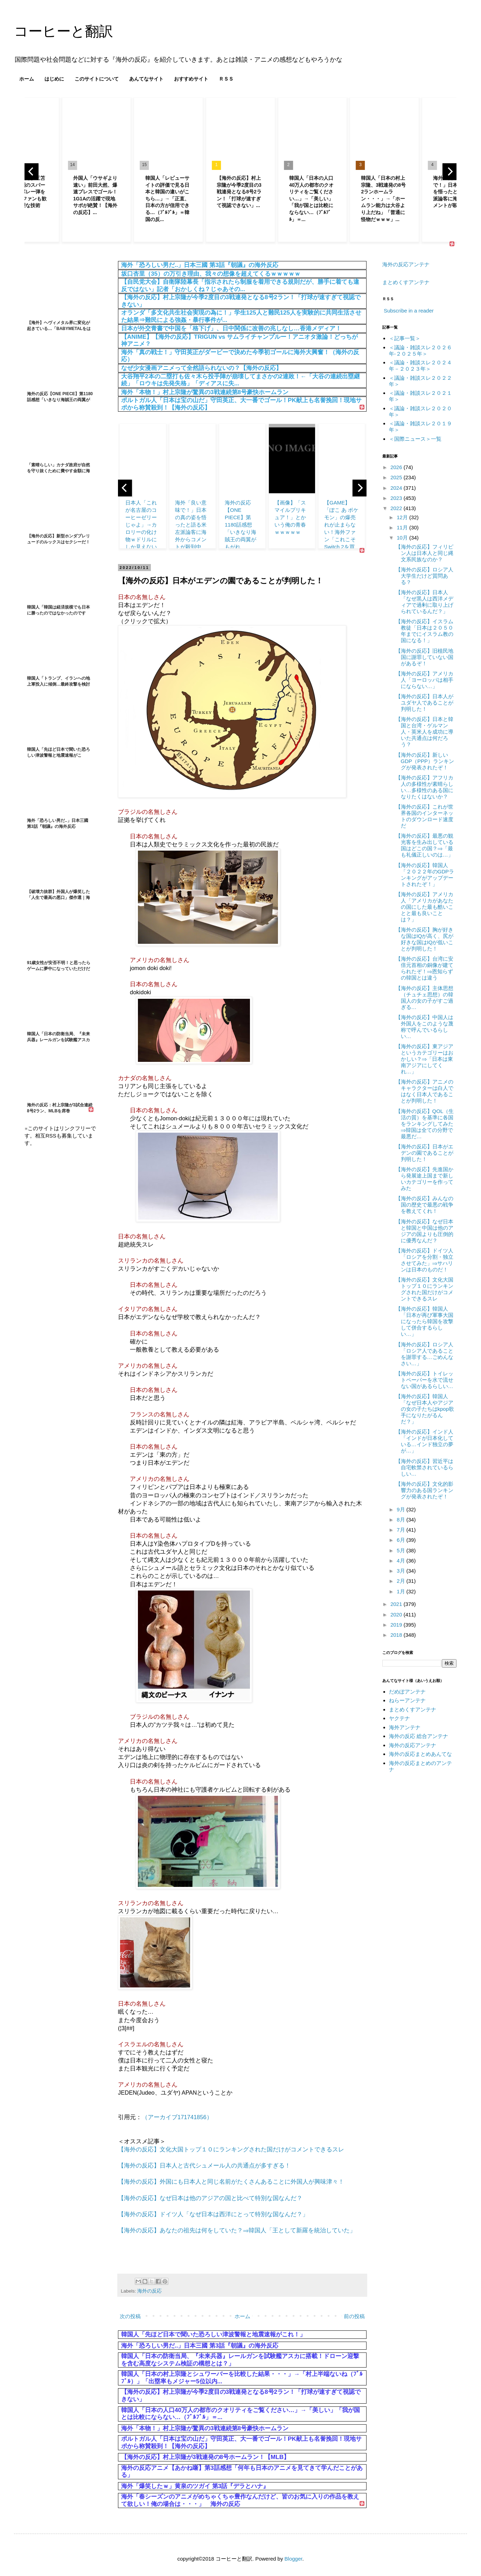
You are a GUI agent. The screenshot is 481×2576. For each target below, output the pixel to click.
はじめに (54, 79)
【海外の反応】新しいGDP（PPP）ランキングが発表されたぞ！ (425, 761)
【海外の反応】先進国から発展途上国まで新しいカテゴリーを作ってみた (424, 1178)
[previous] (32, 171)
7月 (401, 1530)
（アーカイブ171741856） (177, 2117)
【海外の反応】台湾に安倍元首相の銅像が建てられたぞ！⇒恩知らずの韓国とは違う (424, 968)
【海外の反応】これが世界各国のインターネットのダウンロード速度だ (424, 816)
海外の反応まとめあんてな (420, 1754)
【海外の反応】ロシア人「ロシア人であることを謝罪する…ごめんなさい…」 (424, 1353)
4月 (401, 1561)
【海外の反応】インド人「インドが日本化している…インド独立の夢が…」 (424, 1441)
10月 (403, 538)
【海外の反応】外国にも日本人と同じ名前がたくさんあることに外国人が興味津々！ (231, 2181)
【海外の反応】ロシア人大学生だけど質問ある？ (424, 575)
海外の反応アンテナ (406, 264)
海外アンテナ (404, 1727)
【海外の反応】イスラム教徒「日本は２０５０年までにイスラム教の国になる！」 (424, 630)
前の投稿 (354, 2316)
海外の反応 (149, 2291)
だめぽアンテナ (407, 1692)
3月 (401, 1571)
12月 (403, 517)
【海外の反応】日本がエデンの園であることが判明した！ (424, 1152)
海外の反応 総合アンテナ (418, 1736)
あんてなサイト (146, 79)
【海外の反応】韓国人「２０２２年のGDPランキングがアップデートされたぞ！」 (425, 874)
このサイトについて (97, 79)
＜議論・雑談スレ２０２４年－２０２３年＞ (420, 365)
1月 (401, 1591)
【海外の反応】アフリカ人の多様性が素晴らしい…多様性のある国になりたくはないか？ (424, 787)
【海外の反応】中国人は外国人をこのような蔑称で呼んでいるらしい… (424, 1026)
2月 (401, 1581)
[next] (449, 171)
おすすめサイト (191, 79)
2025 (397, 477)
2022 (397, 508)
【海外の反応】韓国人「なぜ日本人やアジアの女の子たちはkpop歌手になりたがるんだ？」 (425, 1408)
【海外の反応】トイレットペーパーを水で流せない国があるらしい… (424, 1380)
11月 (403, 527)
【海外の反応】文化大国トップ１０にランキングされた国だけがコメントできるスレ (231, 2149)
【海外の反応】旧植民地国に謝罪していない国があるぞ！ (424, 657)
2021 (397, 1604)
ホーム (26, 79)
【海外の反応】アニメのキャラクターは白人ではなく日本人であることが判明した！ (424, 1091)
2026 (397, 467)
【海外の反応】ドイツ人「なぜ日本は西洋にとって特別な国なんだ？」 (213, 2214)
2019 (397, 1625)
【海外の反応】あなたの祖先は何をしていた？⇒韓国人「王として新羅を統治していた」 (237, 2230)
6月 (401, 1540)
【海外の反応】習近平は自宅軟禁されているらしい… (424, 1467)
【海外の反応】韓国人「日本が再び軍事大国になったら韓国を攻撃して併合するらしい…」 (424, 1321)
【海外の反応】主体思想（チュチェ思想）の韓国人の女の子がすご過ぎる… (424, 997)
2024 (397, 488)
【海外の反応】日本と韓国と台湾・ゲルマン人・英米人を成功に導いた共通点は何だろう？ (424, 731)
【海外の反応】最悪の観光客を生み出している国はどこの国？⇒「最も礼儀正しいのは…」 (424, 845)
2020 (397, 1614)
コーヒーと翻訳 (63, 31)
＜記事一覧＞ (404, 338)
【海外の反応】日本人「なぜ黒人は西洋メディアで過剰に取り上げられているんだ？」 (424, 601)
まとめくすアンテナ (406, 282)
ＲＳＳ (226, 79)
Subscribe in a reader (409, 311)
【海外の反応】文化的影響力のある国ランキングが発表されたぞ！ (424, 1490)
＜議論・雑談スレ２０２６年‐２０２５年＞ (420, 350)
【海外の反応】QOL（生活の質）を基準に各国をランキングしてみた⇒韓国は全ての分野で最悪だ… (425, 1123)
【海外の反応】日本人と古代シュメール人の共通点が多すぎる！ (204, 2165)
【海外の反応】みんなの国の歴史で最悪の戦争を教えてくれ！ (424, 1204)
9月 (401, 1509)
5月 (401, 1550)
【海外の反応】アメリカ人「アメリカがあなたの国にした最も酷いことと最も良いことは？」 (424, 906)
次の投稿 (130, 2316)
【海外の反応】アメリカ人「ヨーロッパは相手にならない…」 (424, 680)
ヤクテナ (399, 1718)
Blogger (293, 2559)
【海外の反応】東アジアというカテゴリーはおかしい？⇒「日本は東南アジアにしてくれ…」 (424, 1058)
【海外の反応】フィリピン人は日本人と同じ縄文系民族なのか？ (424, 553)
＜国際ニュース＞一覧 (415, 439)
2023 (397, 498)
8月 (401, 1520)
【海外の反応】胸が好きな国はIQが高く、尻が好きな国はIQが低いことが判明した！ (425, 939)
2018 (397, 1635)
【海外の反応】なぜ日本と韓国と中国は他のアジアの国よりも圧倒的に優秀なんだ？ (424, 1230)
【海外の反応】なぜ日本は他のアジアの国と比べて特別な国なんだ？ (210, 2198)
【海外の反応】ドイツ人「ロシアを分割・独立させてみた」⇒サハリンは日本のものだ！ (424, 1260)
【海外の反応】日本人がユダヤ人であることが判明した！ (424, 702)
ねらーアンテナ (407, 1700)
